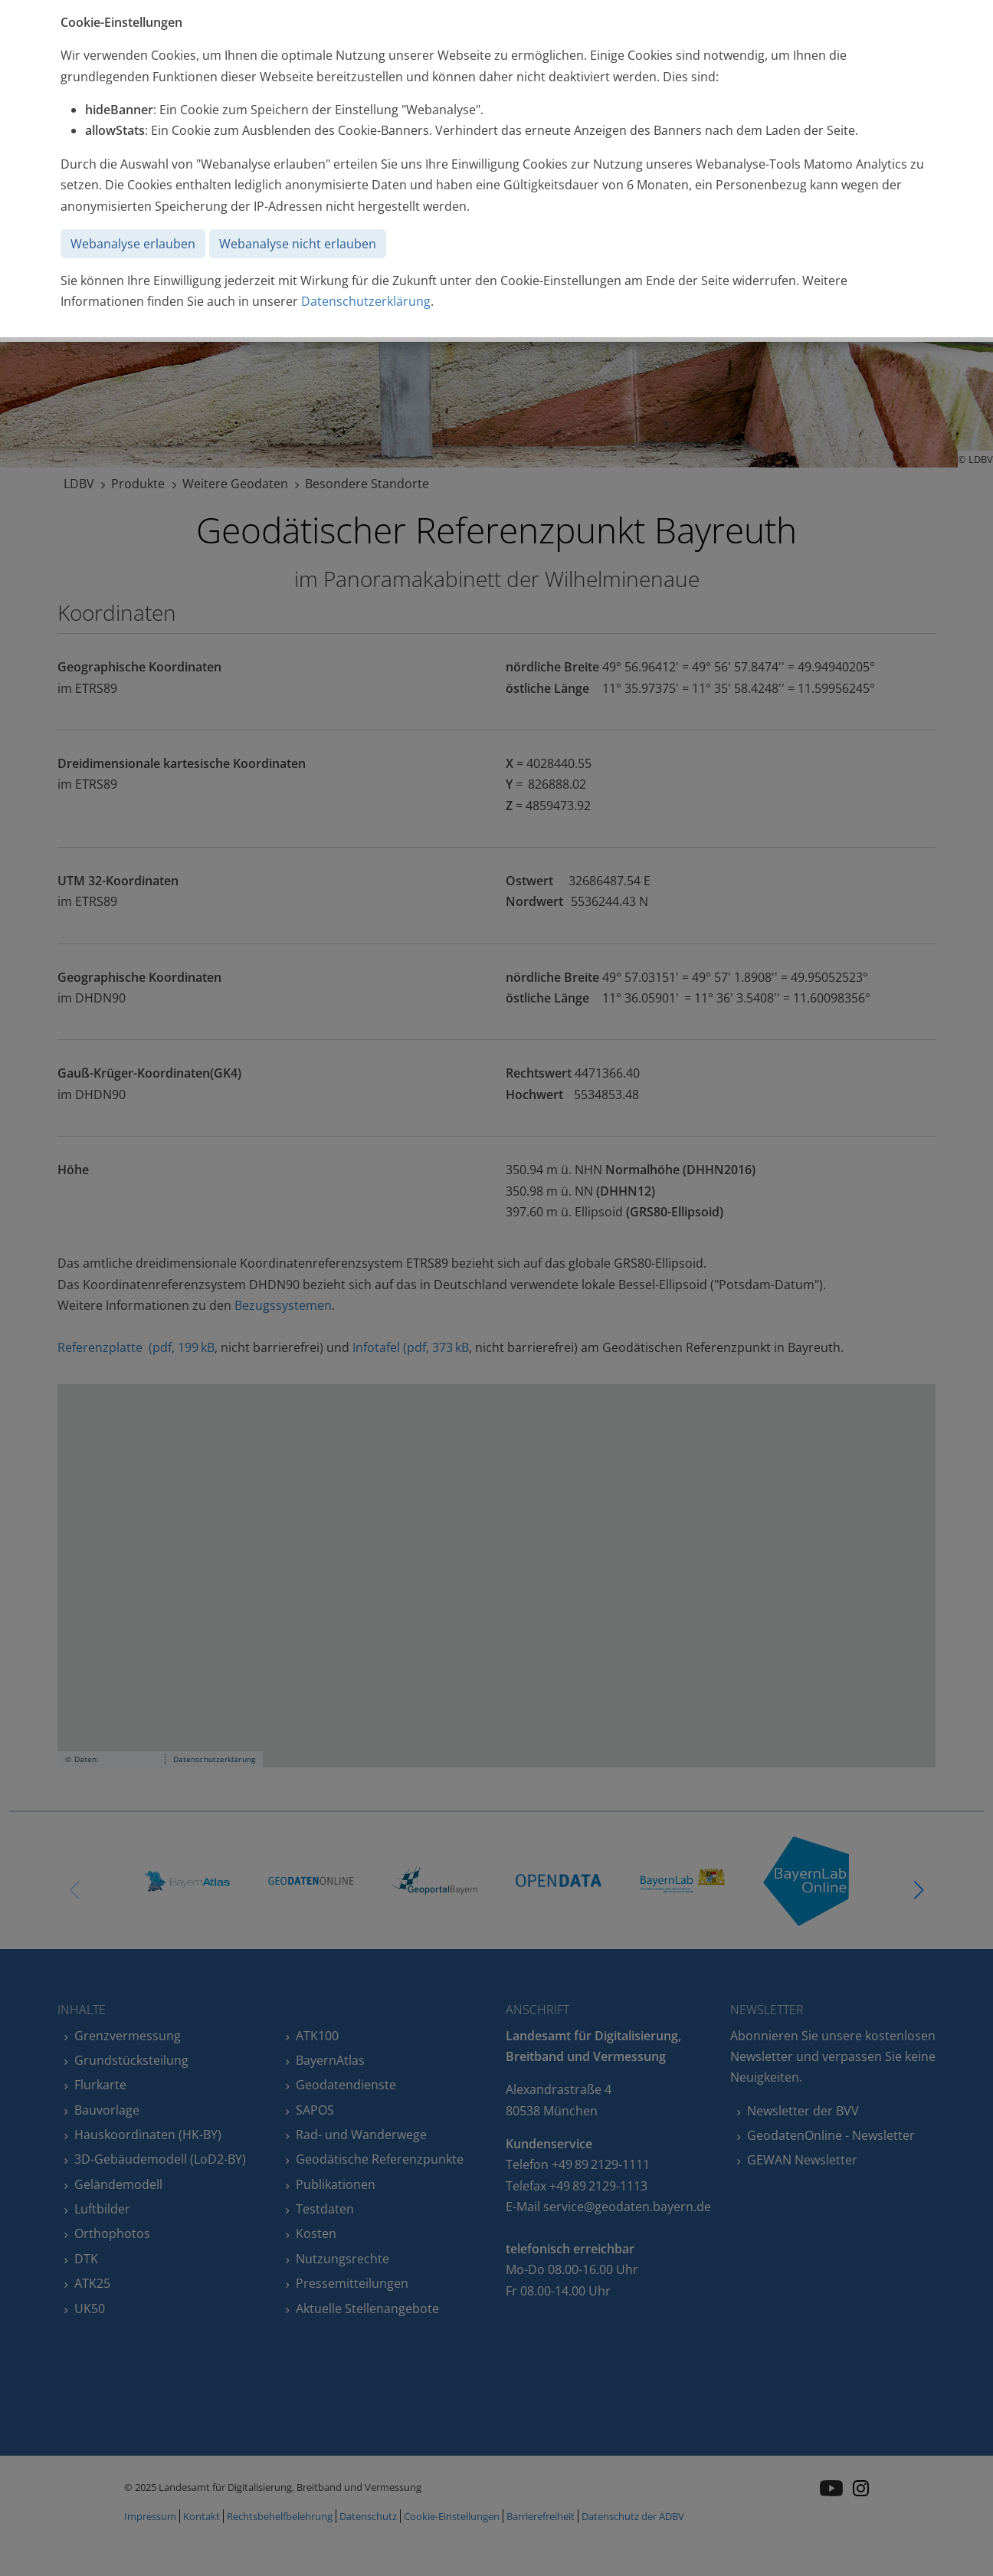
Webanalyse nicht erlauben (297, 243)
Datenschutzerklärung (366, 301)
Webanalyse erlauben (132, 243)
